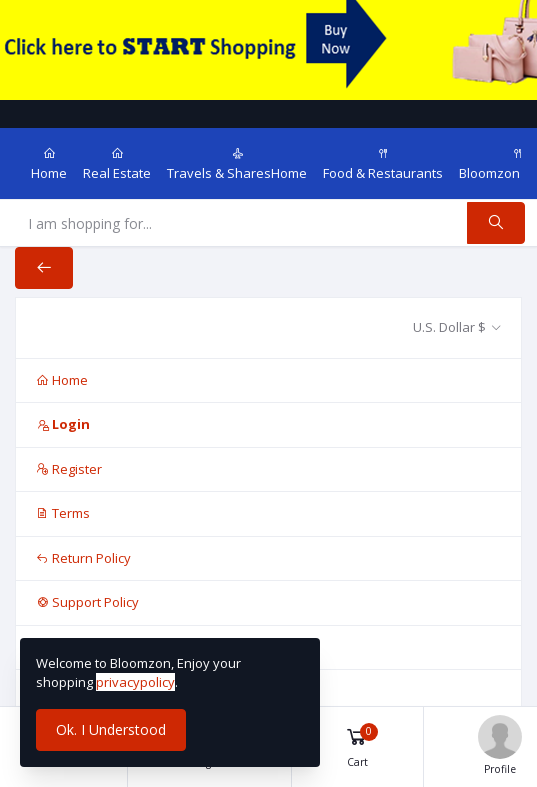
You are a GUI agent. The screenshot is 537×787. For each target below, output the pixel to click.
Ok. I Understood (111, 729)
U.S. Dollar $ (449, 327)
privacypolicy (135, 682)
